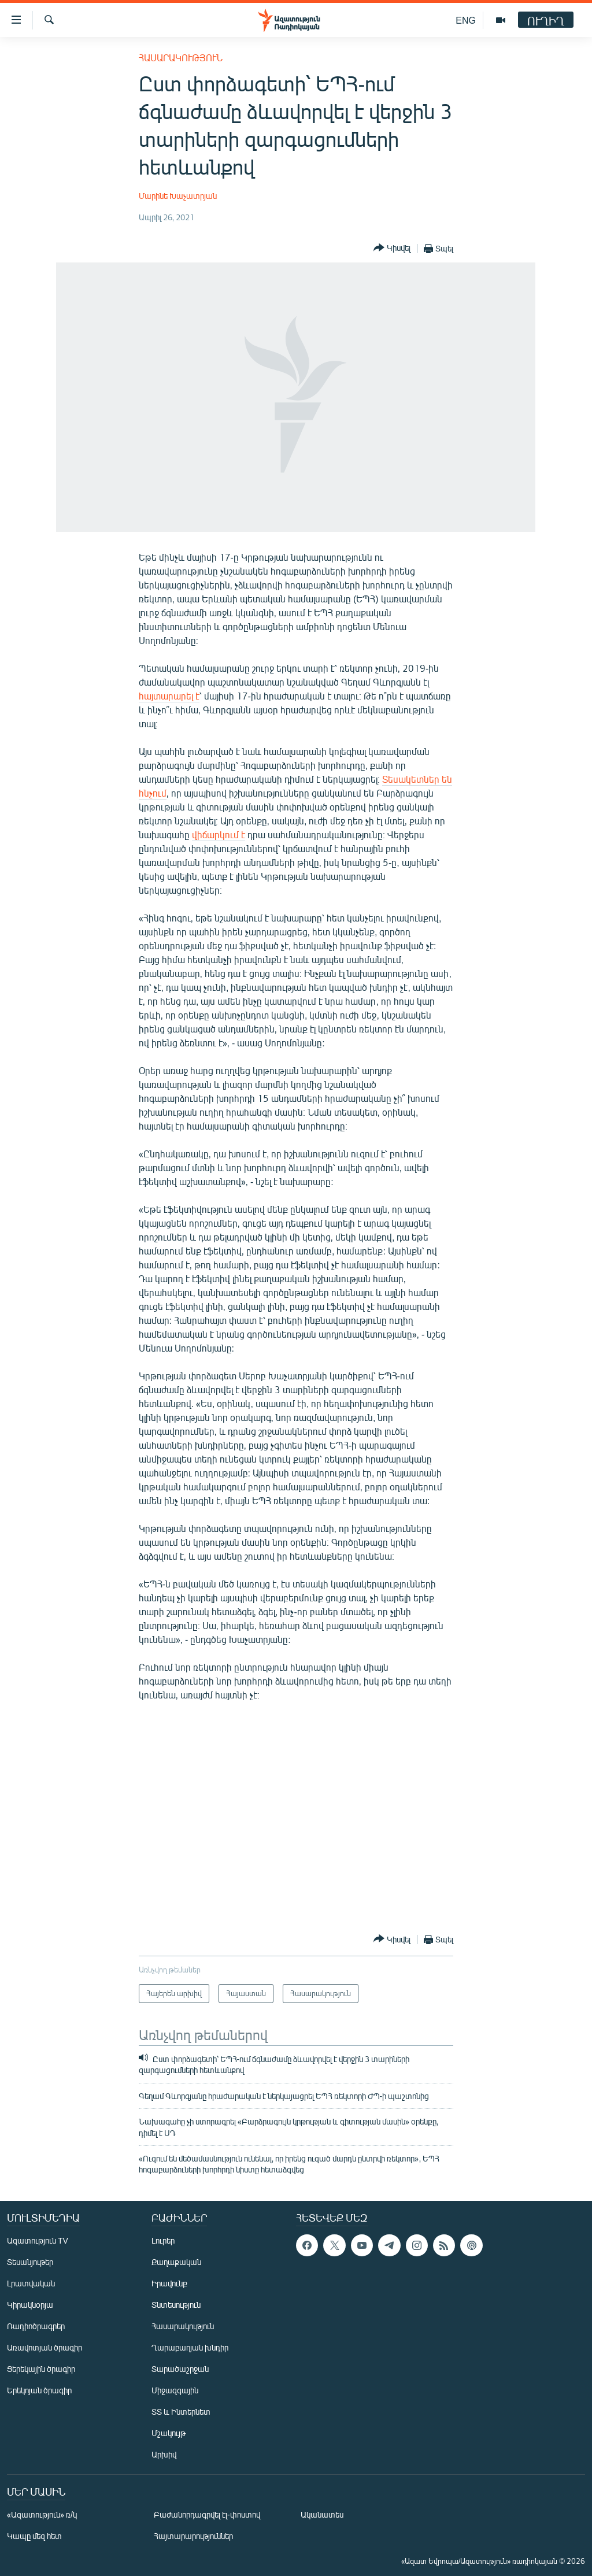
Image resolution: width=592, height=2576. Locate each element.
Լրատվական (31, 2283)
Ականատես (322, 2514)
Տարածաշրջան (180, 2369)
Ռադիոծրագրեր (36, 2326)
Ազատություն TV (37, 2240)
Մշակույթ (168, 2433)
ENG (466, 19)
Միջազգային (174, 2390)
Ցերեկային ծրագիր (41, 2369)
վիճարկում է (218, 834)
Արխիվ (163, 2454)
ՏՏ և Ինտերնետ (180, 2411)
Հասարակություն (181, 57)
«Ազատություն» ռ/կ (42, 2514)
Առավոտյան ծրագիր (44, 2347)
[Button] (391, 248)
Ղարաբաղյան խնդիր (189, 2347)
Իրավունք (169, 2283)
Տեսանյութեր (30, 2262)
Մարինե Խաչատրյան (178, 196)
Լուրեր (163, 2240)
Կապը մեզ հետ (34, 2536)
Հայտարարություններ (193, 2536)
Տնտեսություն (176, 2304)
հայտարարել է (169, 695)
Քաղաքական (176, 2262)
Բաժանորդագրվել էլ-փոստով (207, 2514)
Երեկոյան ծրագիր (39, 2390)
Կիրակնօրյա (30, 2304)
